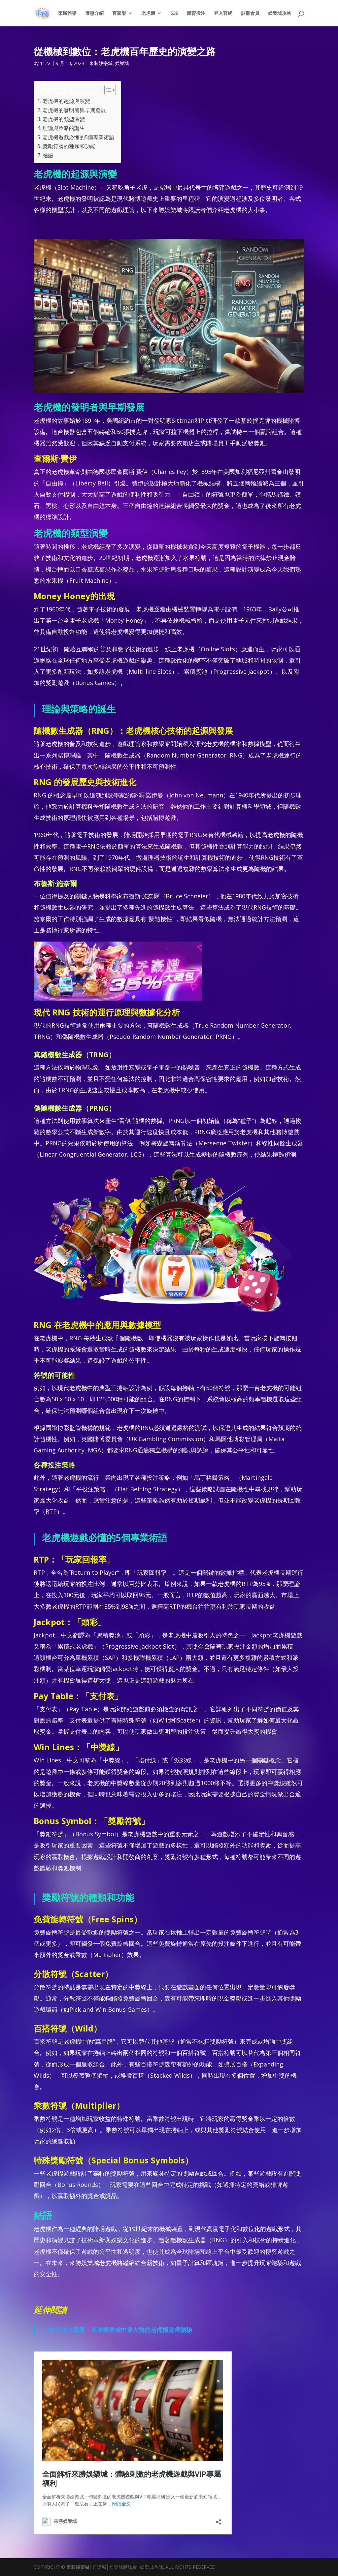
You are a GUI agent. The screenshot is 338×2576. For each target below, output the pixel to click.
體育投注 (196, 13)
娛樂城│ (84, 2567)
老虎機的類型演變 (64, 119)
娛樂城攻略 (279, 13)
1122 (45, 63)
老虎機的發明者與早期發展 (74, 110)
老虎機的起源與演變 (66, 101)
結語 (48, 155)
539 (174, 13)
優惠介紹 (94, 13)
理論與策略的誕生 (64, 128)
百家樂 (119, 13)
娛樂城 (122, 63)
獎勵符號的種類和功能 (69, 146)
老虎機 (148, 13)
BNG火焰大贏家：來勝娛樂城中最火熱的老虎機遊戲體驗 (117, 2330)
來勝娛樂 (67, 13)
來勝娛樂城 (101, 63)
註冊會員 (250, 13)
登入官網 (223, 13)
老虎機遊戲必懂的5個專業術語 (78, 137)
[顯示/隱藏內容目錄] (106, 90)
